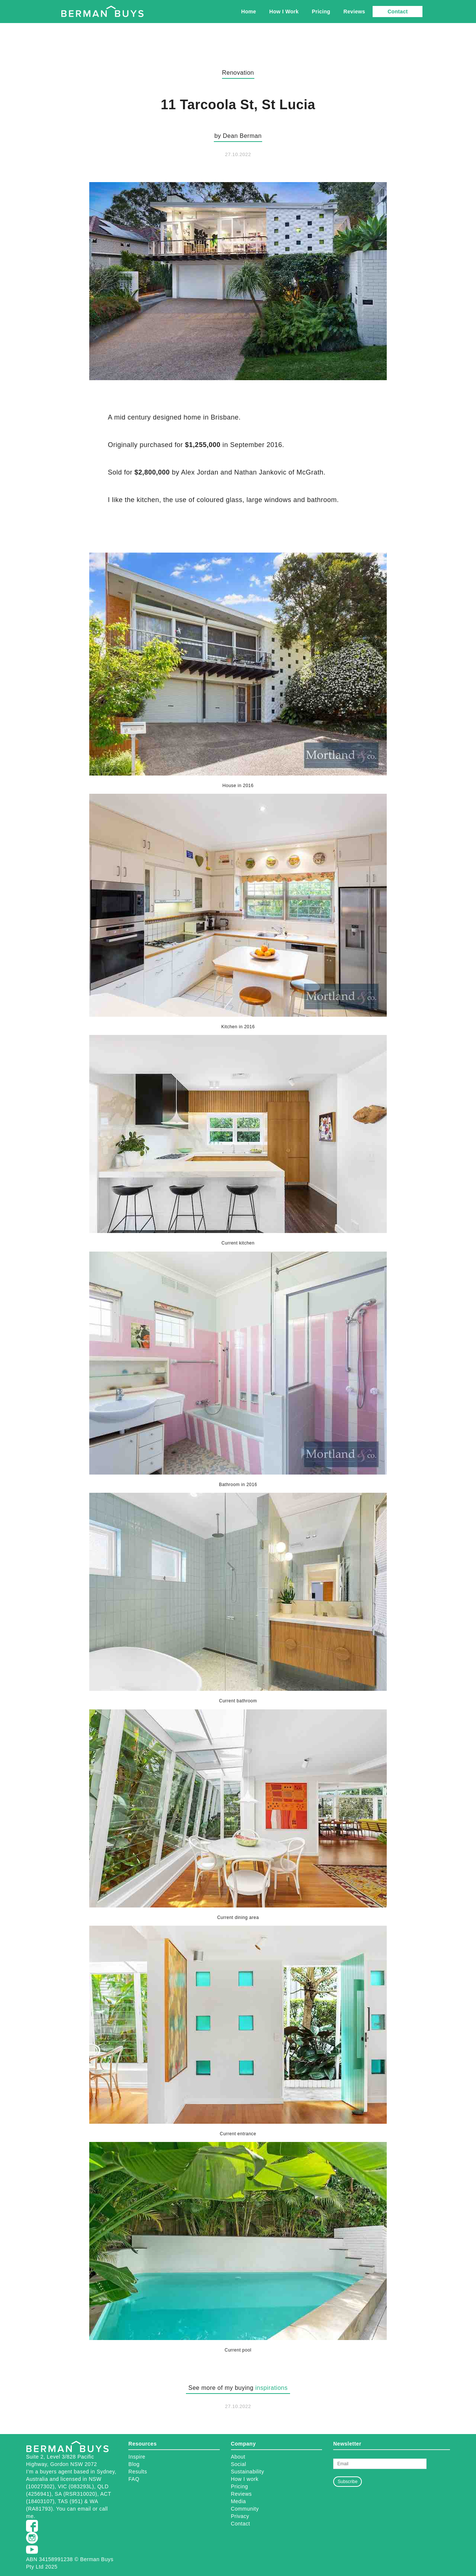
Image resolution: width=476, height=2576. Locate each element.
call (103, 2509)
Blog (133, 2464)
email (84, 2509)
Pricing (321, 11)
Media (238, 2501)
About (238, 2457)
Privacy (240, 2516)
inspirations (271, 2388)
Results (137, 2472)
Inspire (136, 2457)
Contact (397, 11)
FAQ (133, 2479)
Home (248, 11)
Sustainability (247, 2472)
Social (238, 2464)
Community (245, 2509)
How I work (244, 2479)
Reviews (354, 11)
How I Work (284, 11)
